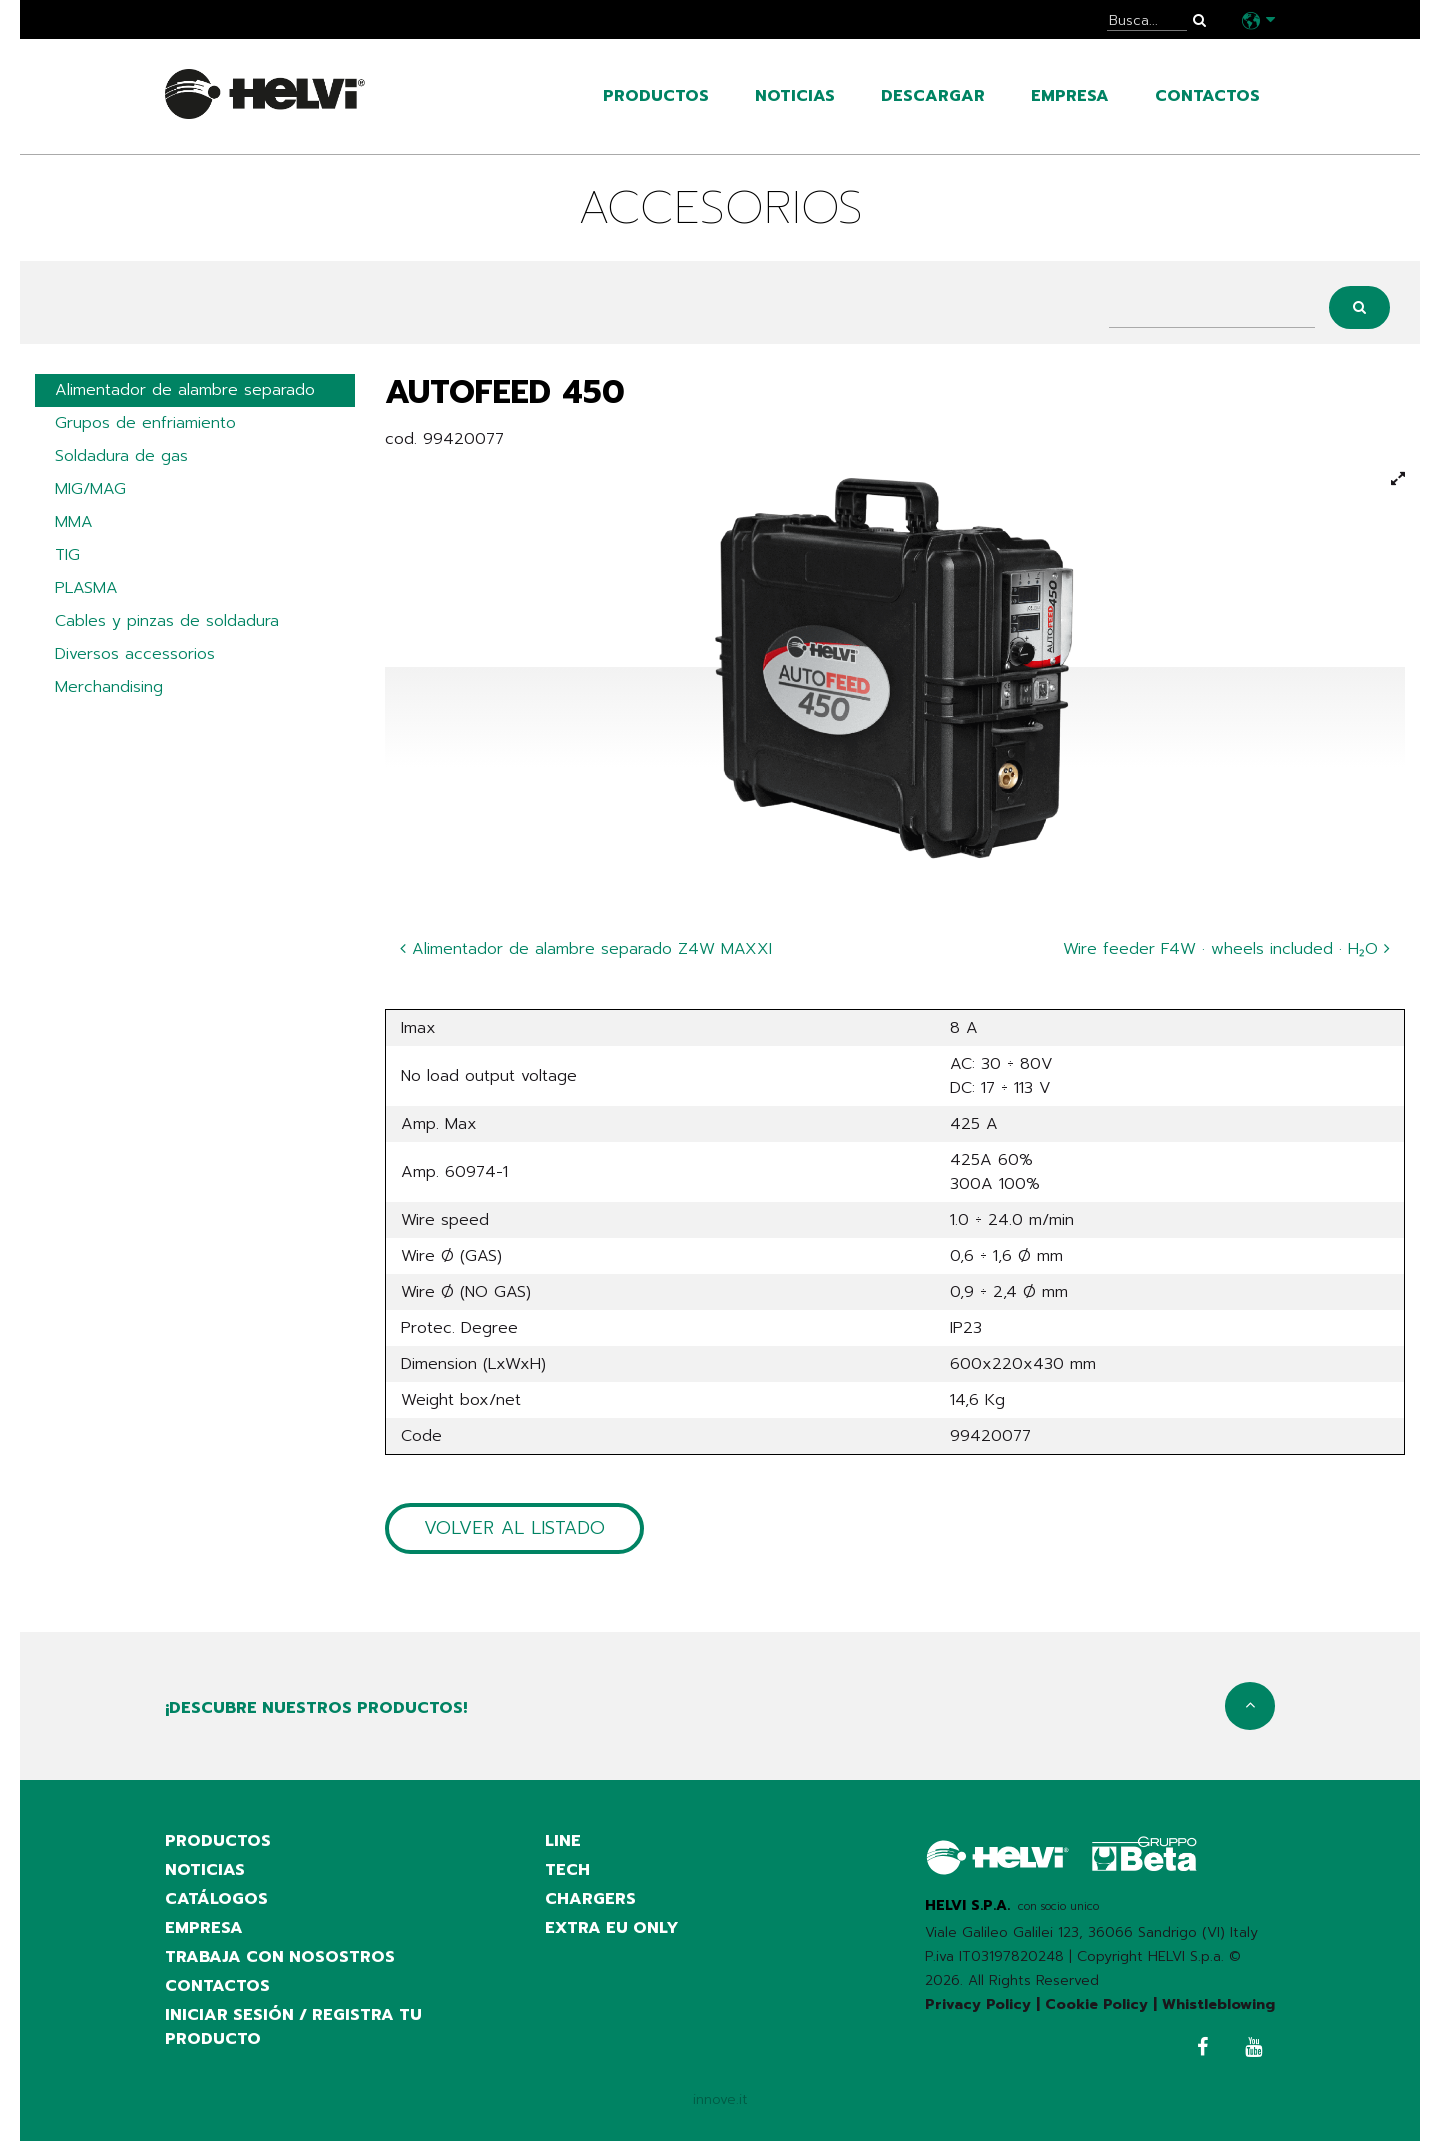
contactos (1207, 96)
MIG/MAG (90, 493)
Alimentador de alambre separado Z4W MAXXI (586, 949)
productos (656, 96)
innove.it (720, 2108)
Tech (567, 1873)
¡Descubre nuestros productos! (316, 1710)
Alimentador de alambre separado (185, 391)
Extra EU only (612, 1933)
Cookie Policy (1096, 2005)
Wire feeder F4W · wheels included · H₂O (1226, 949)
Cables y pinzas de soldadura (167, 629)
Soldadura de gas (121, 459)
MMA (74, 527)
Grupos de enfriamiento (145, 425)
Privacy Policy (978, 2005)
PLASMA (86, 595)
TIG (67, 561)
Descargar (933, 96)
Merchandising (109, 697)
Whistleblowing (1218, 2005)
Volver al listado (514, 1529)
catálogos (216, 1903)
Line (563, 1843)
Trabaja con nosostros (280, 1963)
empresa (1070, 96)
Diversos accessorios (135, 663)
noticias (795, 96)
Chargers (590, 1903)
